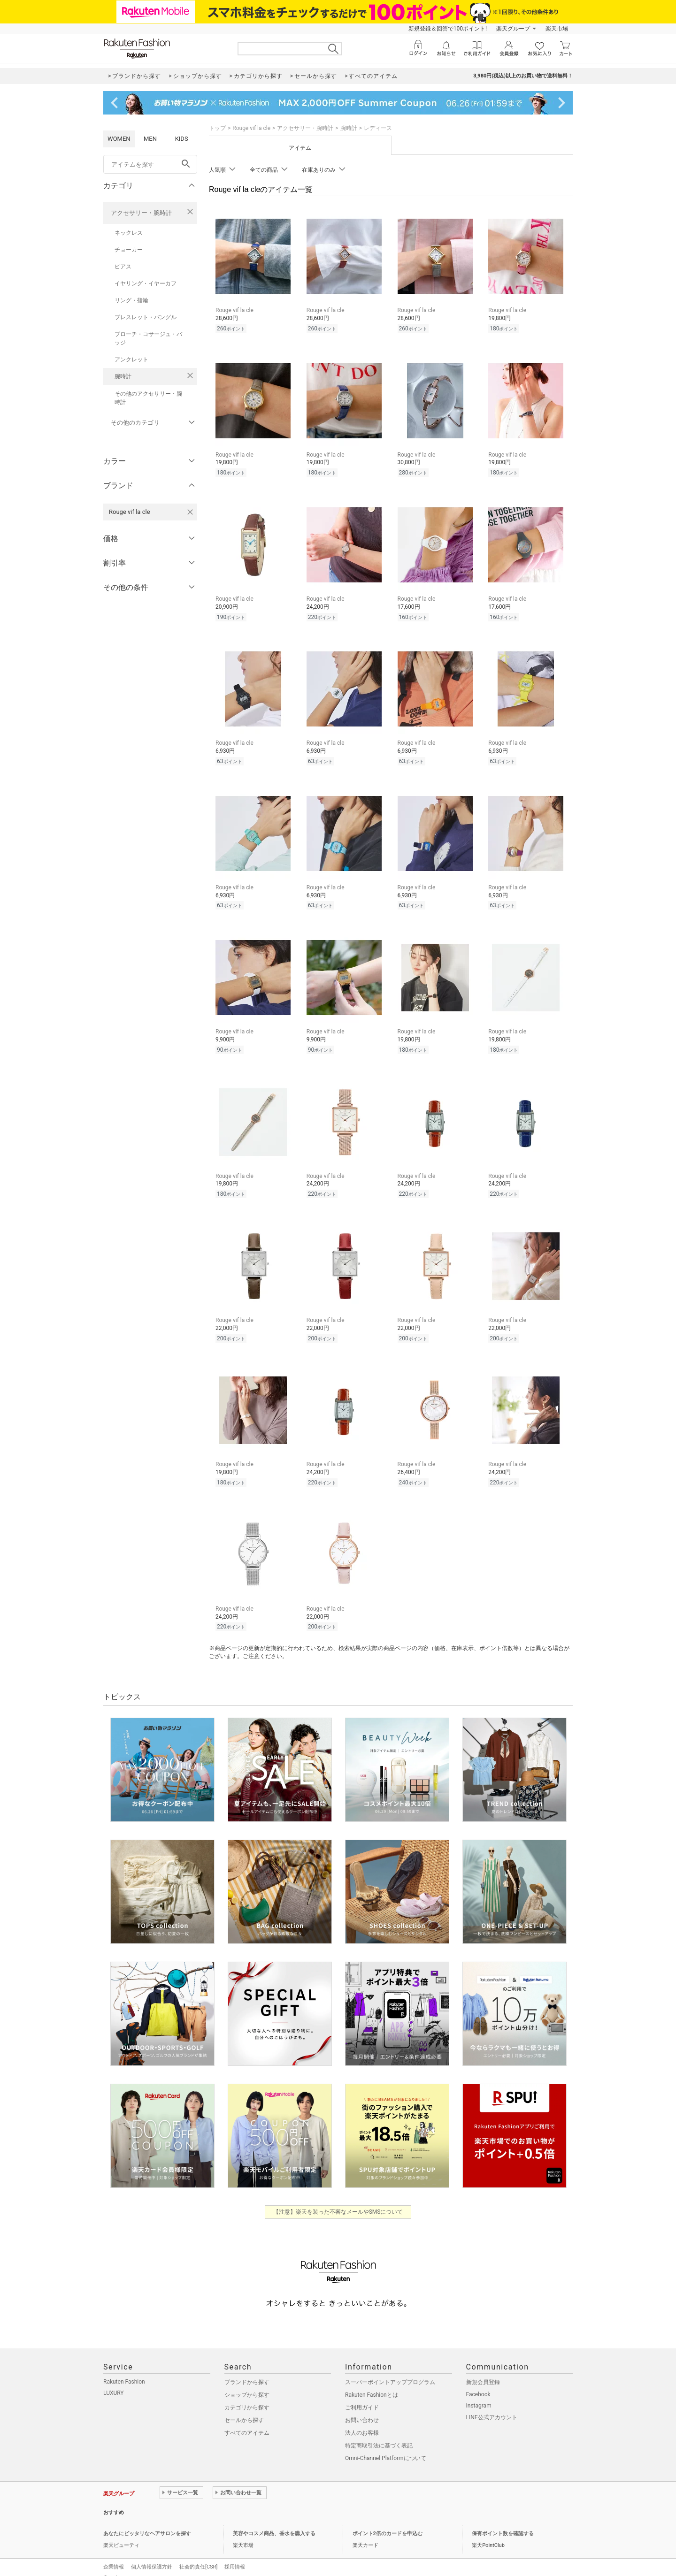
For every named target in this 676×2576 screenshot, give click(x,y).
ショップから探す (246, 2382)
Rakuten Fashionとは (371, 2382)
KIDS (181, 138)
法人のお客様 (362, 2420)
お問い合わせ (362, 2407)
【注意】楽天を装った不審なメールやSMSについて (338, 2199)
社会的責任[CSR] (198, 2554)
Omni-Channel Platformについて (385, 2445)
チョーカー (129, 249)
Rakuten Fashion (124, 2369)
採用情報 (234, 2554)
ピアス (123, 266)
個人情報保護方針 (151, 2554)
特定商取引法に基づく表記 (379, 2433)
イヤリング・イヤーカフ (146, 283)
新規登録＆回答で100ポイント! (447, 28)
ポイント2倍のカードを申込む (387, 2521)
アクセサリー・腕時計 (141, 212)
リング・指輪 (131, 300)
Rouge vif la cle (251, 128)
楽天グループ (513, 28)
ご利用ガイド (362, 2395)
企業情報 (113, 2554)
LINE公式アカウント (491, 2404)
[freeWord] (150, 164)
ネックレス (129, 232)
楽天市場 (556, 28)
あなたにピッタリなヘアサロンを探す (147, 2521)
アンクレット (131, 359)
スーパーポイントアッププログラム (390, 2369)
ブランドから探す (246, 2369)
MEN (150, 138)
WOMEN (119, 138)
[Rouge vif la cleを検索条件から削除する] (190, 512)
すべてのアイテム (246, 2420)
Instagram (479, 2393)
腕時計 (123, 376)
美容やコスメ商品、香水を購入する (274, 2521)
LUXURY (113, 2380)
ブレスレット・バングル (146, 317)
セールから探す (244, 2407)
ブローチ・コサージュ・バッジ (148, 338)
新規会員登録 (483, 2369)
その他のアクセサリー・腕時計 (148, 397)
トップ (217, 128)
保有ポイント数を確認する (503, 2521)
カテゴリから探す (246, 2395)
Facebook (478, 2381)
